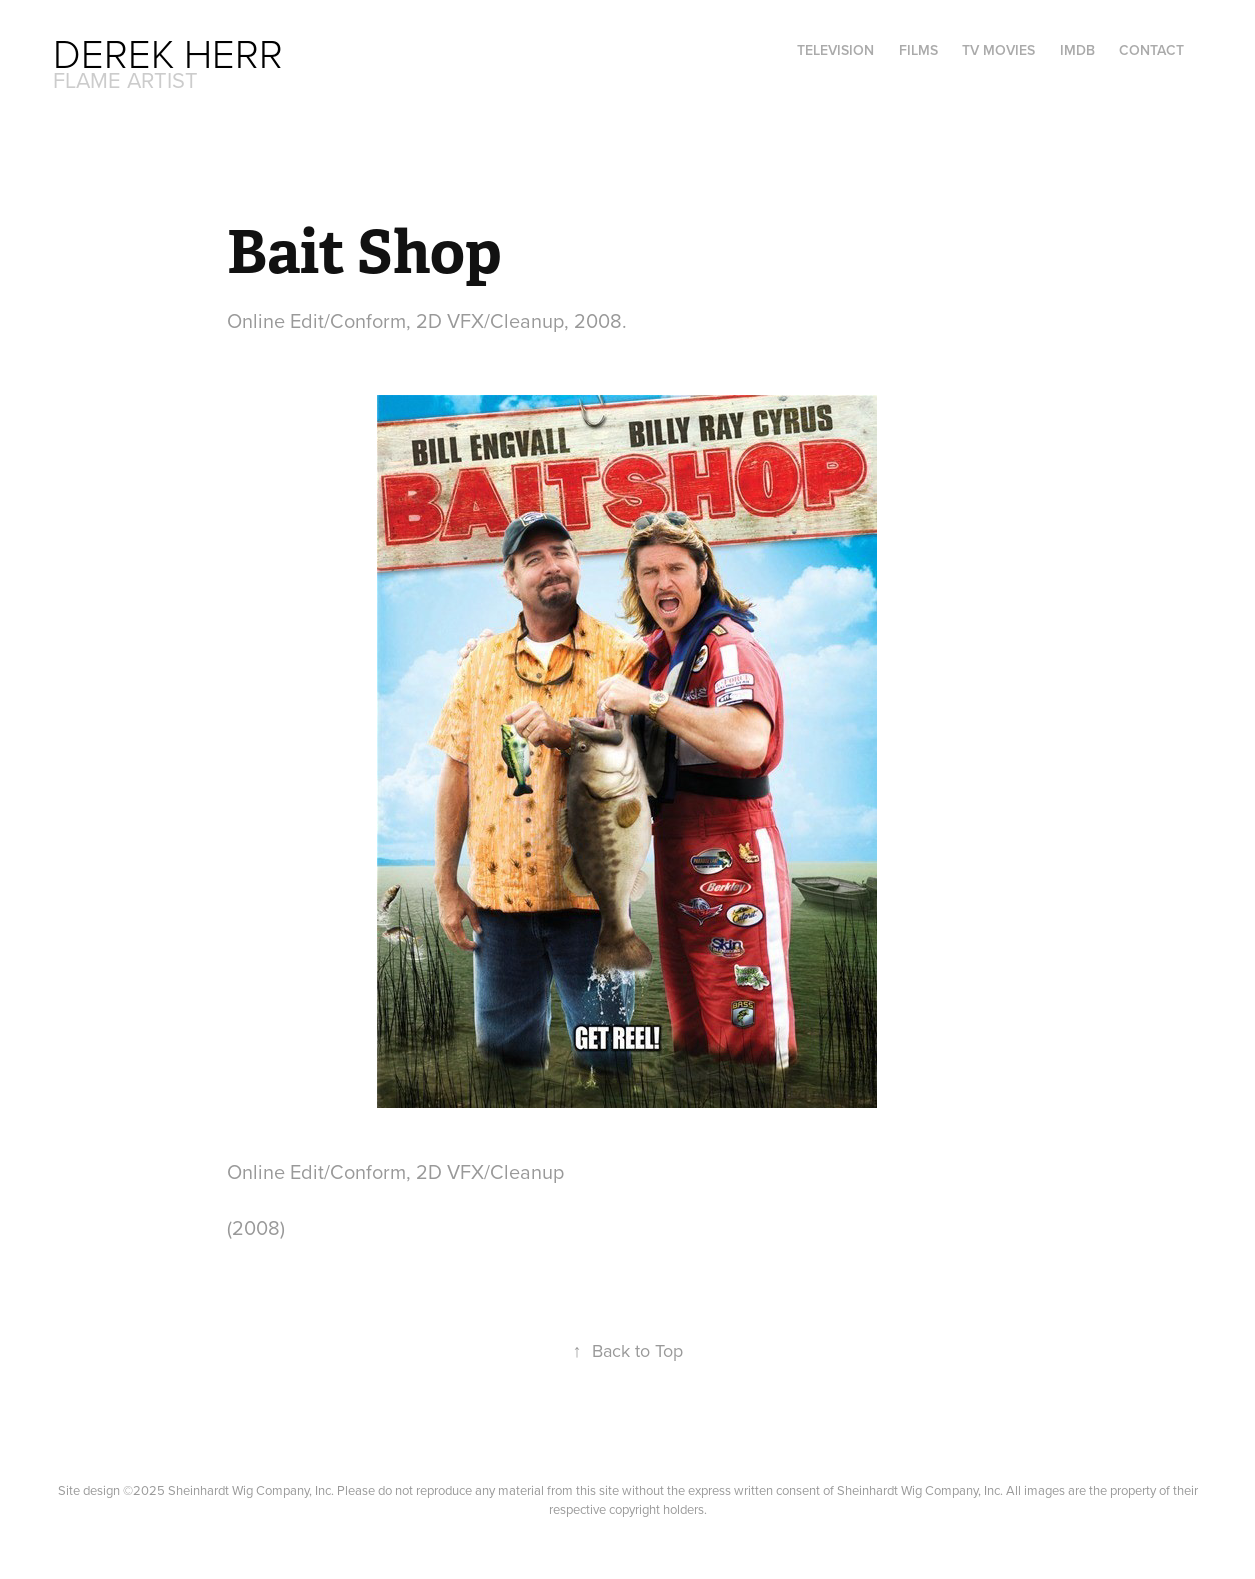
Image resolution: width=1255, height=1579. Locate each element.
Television (835, 50)
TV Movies (998, 50)
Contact (1151, 50)
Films (918, 50)
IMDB (1077, 50)
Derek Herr (168, 52)
